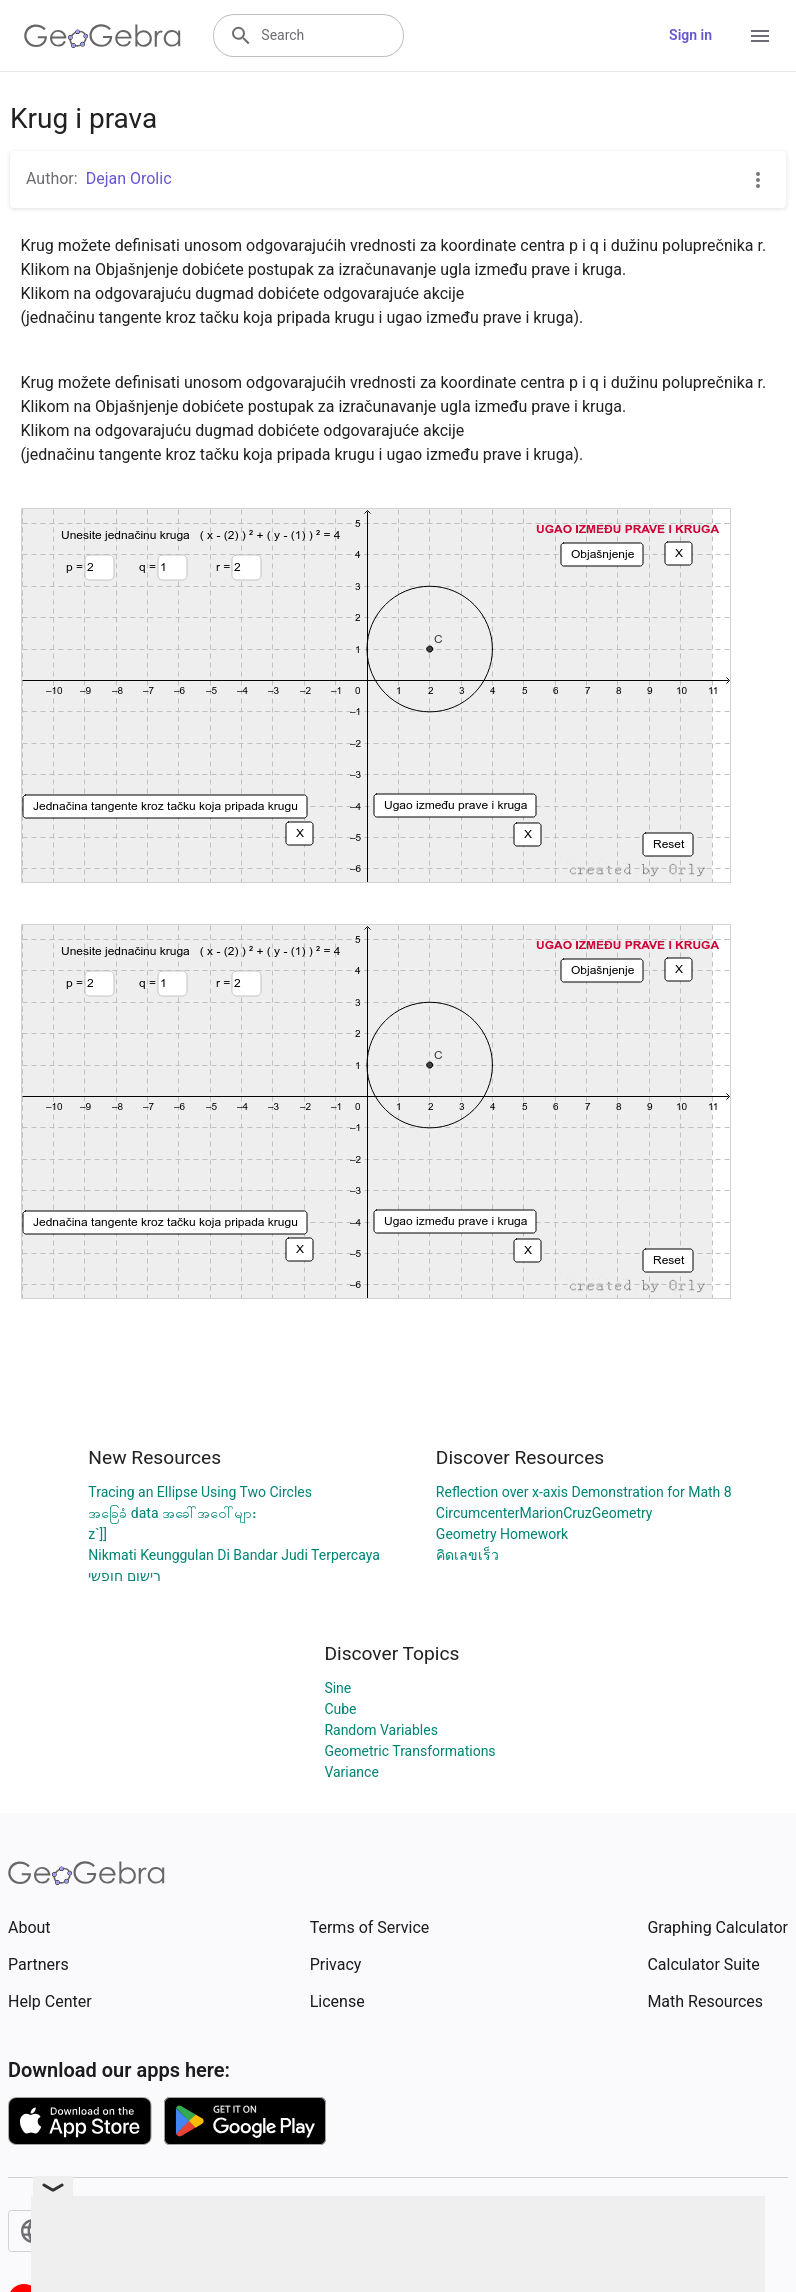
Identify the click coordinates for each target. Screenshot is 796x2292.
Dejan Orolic (129, 178)
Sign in (690, 35)
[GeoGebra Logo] (102, 36)
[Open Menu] (760, 36)
